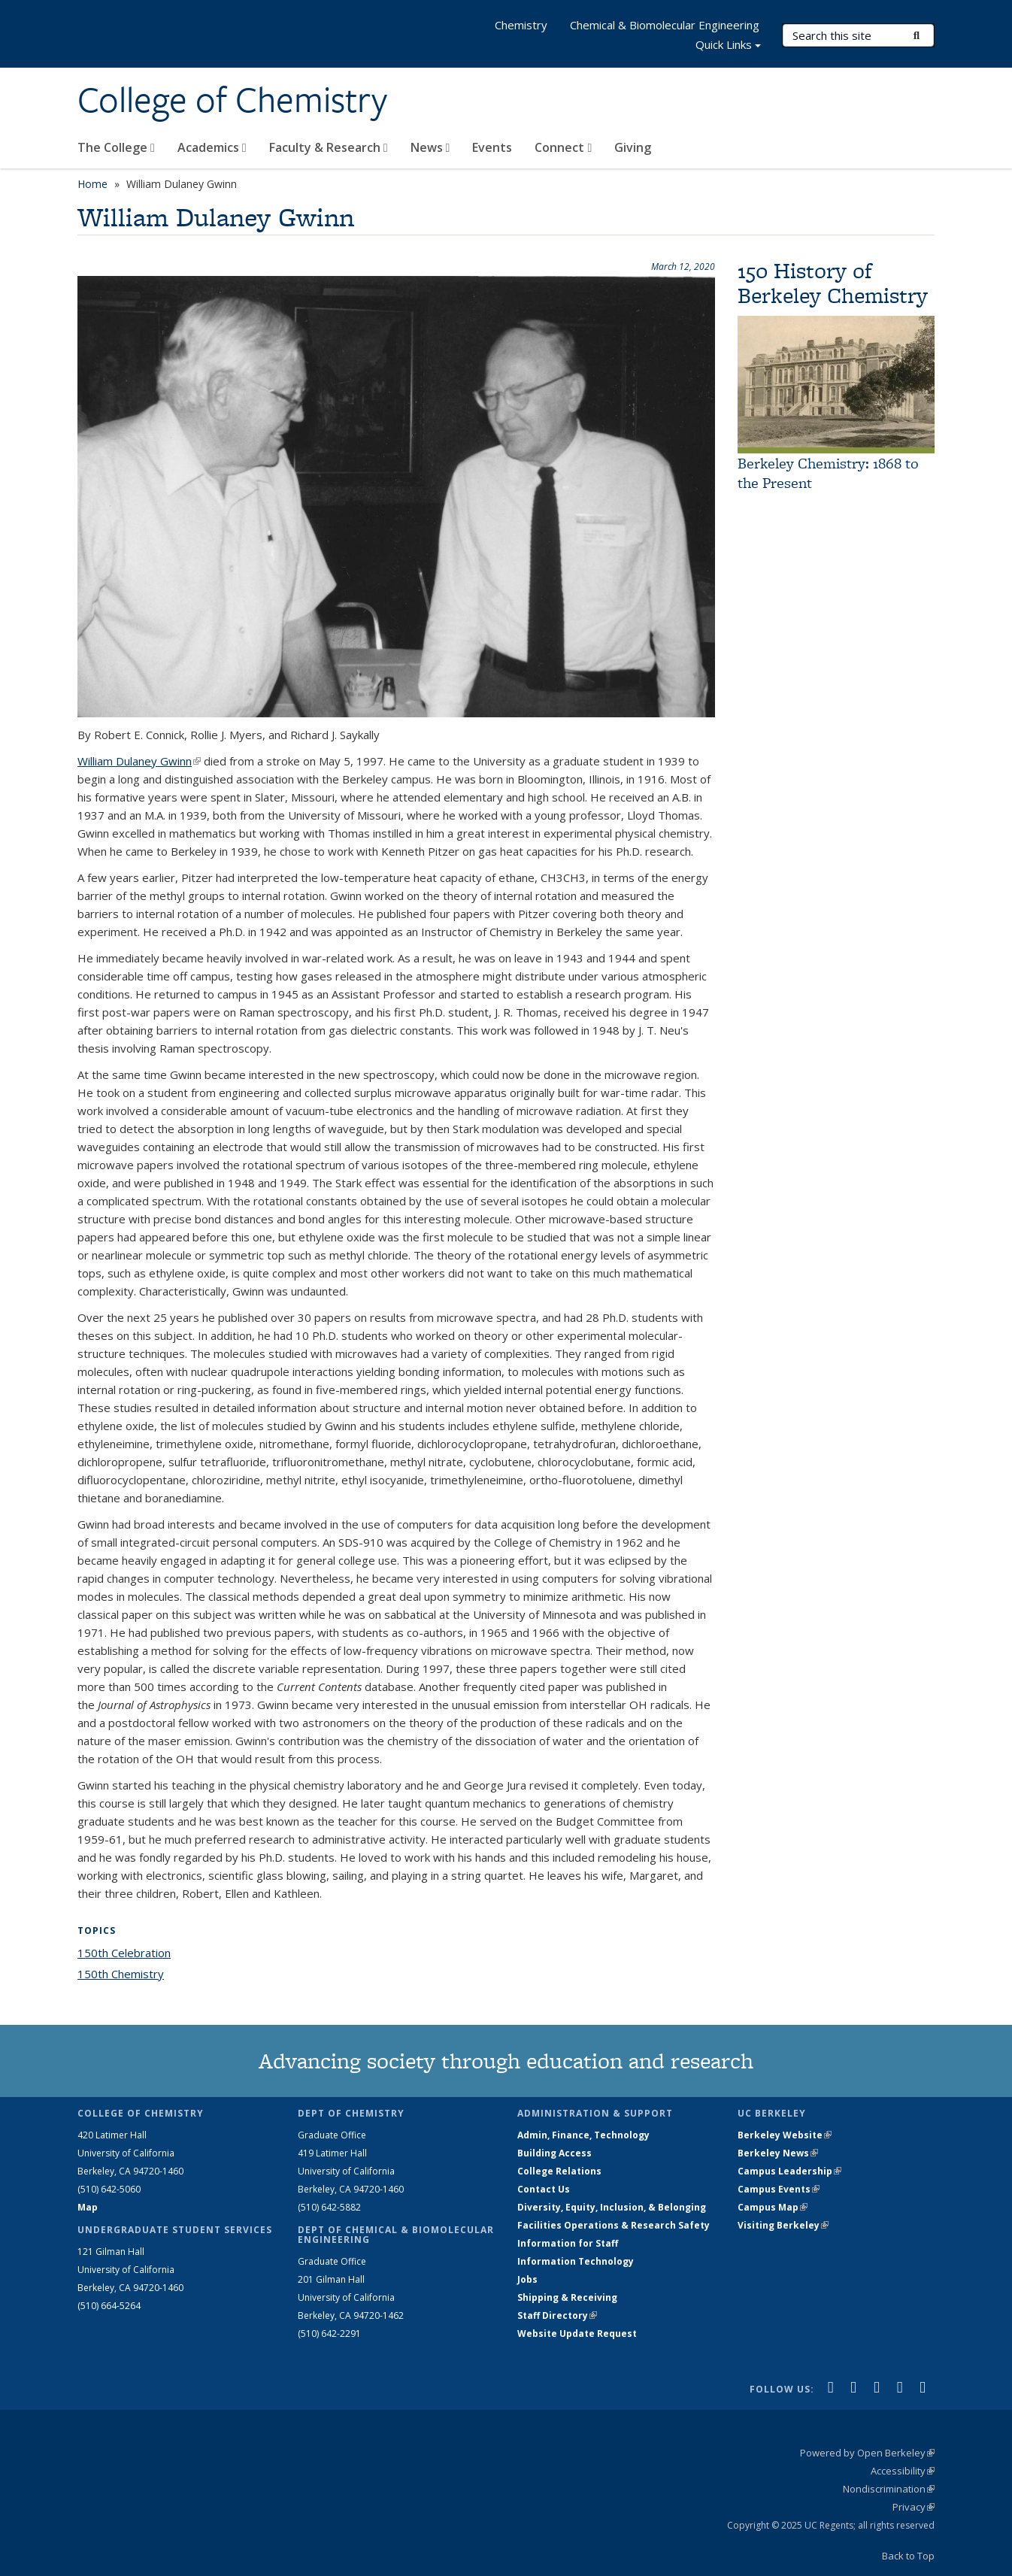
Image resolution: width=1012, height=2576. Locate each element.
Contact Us (543, 2189)
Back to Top (908, 2555)
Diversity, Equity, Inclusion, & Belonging (611, 2207)
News (430, 147)
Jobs (527, 2279)
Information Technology (575, 2261)
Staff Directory (557, 2315)
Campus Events (779, 2189)
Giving (632, 147)
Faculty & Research (328, 147)
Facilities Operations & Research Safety (613, 2225)
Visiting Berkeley (783, 2225)
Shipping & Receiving (567, 2297)
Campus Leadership (789, 2171)
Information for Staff (567, 2243)
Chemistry (521, 24)
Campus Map (772, 2207)
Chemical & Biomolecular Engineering (664, 24)
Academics (212, 147)
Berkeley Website (785, 2135)
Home (92, 184)
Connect (563, 147)
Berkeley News (778, 2153)
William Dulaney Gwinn (139, 760)
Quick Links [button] (728, 46)
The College (116, 147)
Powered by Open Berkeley (867, 2452)
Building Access (554, 2153)
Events (492, 147)
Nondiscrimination (889, 2489)
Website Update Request (577, 2333)
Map (87, 2207)
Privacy (913, 2507)
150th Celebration (124, 1952)
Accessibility (903, 2471)
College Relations (559, 2171)
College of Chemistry (232, 100)
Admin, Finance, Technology (583, 2135)
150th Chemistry (120, 1973)
